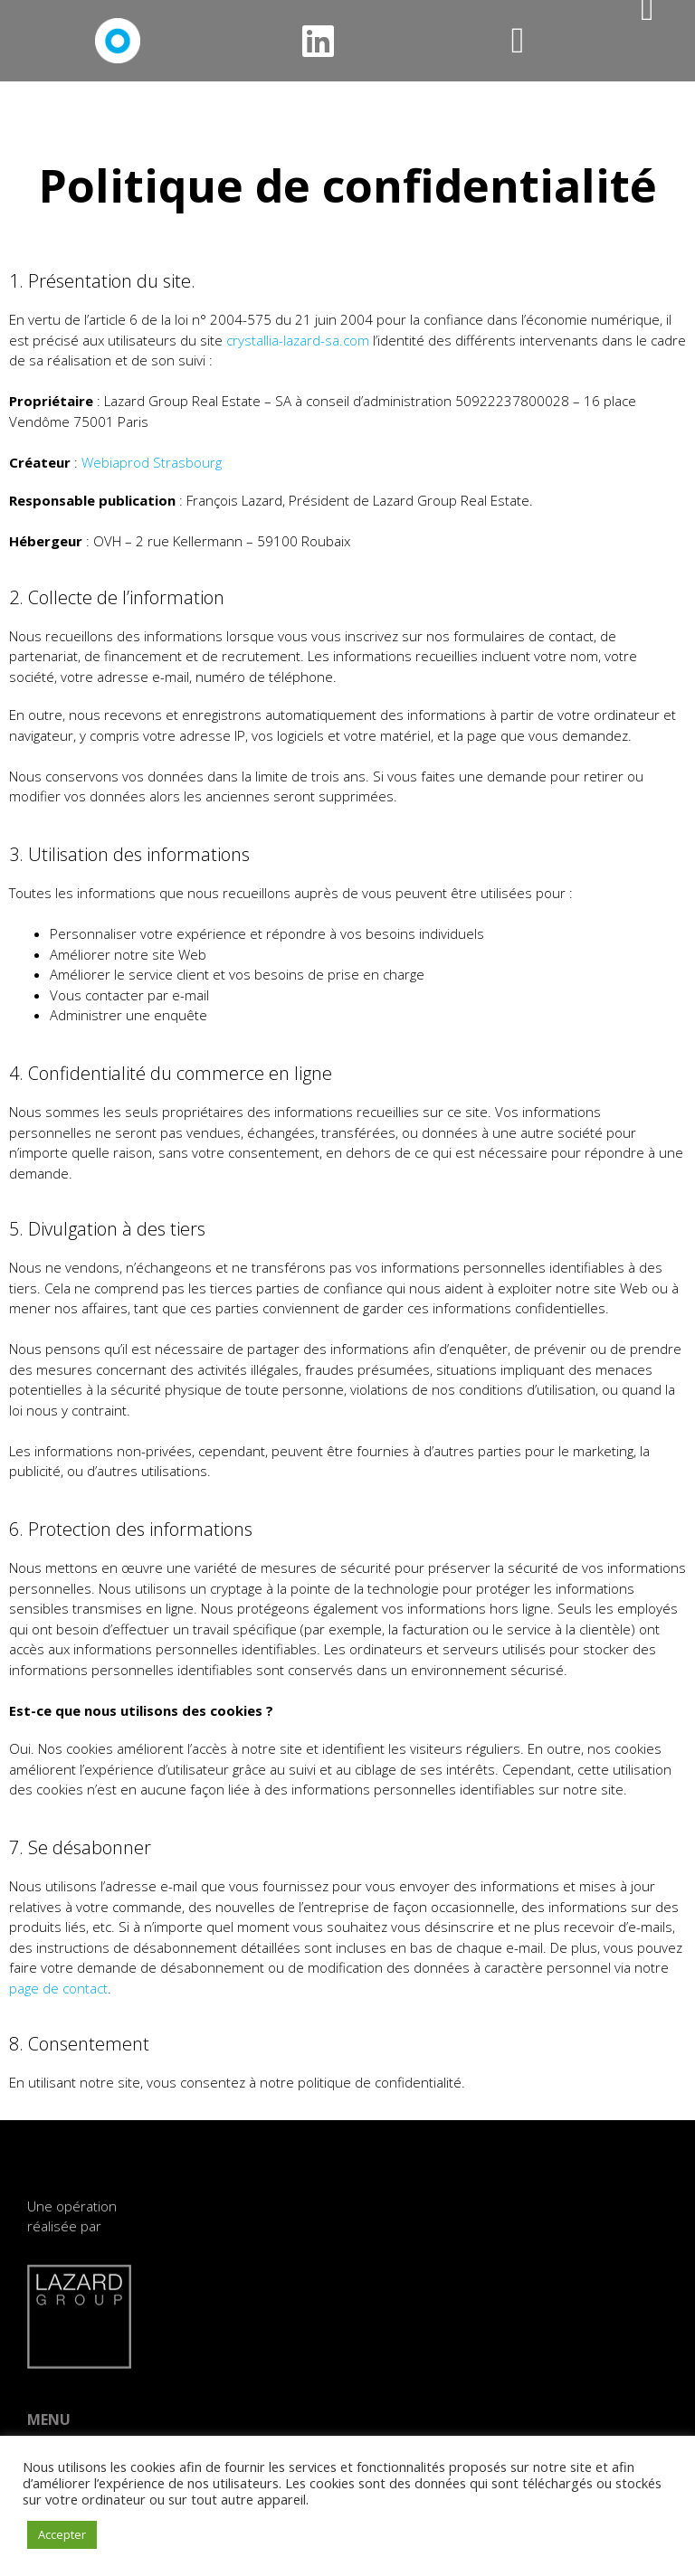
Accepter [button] (62, 2534)
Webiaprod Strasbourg (151, 462)
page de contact (58, 1988)
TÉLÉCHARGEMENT (251, 2414)
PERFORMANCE (241, 2390)
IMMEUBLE (229, 2344)
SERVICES (226, 2368)
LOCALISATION (240, 2322)
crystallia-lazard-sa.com (297, 340)
